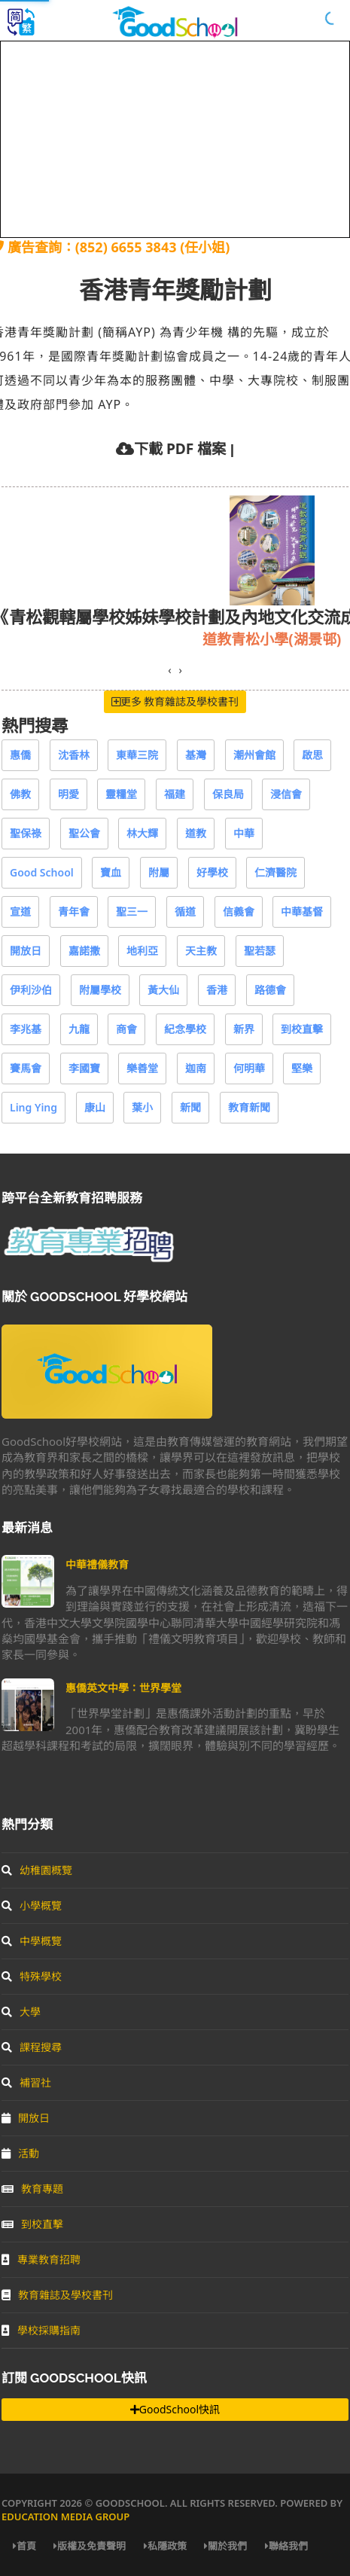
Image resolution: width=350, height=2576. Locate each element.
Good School (42, 872)
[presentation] (169, 670)
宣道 (20, 911)
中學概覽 (32, 1941)
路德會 (270, 990)
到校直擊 (302, 1029)
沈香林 (74, 755)
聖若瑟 (259, 951)
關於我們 (225, 2546)
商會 (126, 1029)
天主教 (201, 951)
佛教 (20, 794)
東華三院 (137, 755)
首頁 (24, 2546)
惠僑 (20, 755)
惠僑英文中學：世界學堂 (123, 1688)
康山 (94, 1107)
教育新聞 (249, 1107)
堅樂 (301, 1068)
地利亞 (142, 951)
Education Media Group (65, 2516)
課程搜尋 (32, 2047)
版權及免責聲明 (89, 2546)
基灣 (195, 755)
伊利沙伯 (31, 990)
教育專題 (32, 2188)
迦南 (195, 1068)
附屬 (158, 872)
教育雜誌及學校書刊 (57, 2295)
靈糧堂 (121, 794)
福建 (174, 794)
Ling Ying (33, 1107)
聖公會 (84, 833)
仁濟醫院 (275, 872)
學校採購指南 (41, 2330)
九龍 (79, 1029)
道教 (195, 833)
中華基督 (302, 911)
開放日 (25, 951)
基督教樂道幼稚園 (120, 639)
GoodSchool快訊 (175, 2409)
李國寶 (84, 1068)
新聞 (190, 1107)
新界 (243, 1029)
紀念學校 (185, 1029)
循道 (185, 911)
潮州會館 (254, 755)
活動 (20, 2153)
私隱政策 (165, 2546)
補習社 (26, 2082)
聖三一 (132, 911)
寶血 (110, 872)
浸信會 (286, 794)
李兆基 (25, 1029)
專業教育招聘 (41, 2259)
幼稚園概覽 (37, 1870)
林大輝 (142, 833)
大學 (21, 2011)
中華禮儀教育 (97, 1564)
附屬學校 (100, 990)
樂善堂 (142, 1068)
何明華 (249, 1068)
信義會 (238, 911)
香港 (216, 990)
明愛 (68, 794)
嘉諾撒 (84, 951)
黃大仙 (163, 990)
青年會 (74, 911)
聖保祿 (25, 833)
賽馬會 (25, 1068)
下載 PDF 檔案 (180, 448)
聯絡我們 (286, 2546)
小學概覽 (32, 1905)
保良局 (228, 794)
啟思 (312, 755)
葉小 (142, 1107)
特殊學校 (32, 1976)
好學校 (212, 872)
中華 (243, 833)
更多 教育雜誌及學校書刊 (175, 701)
